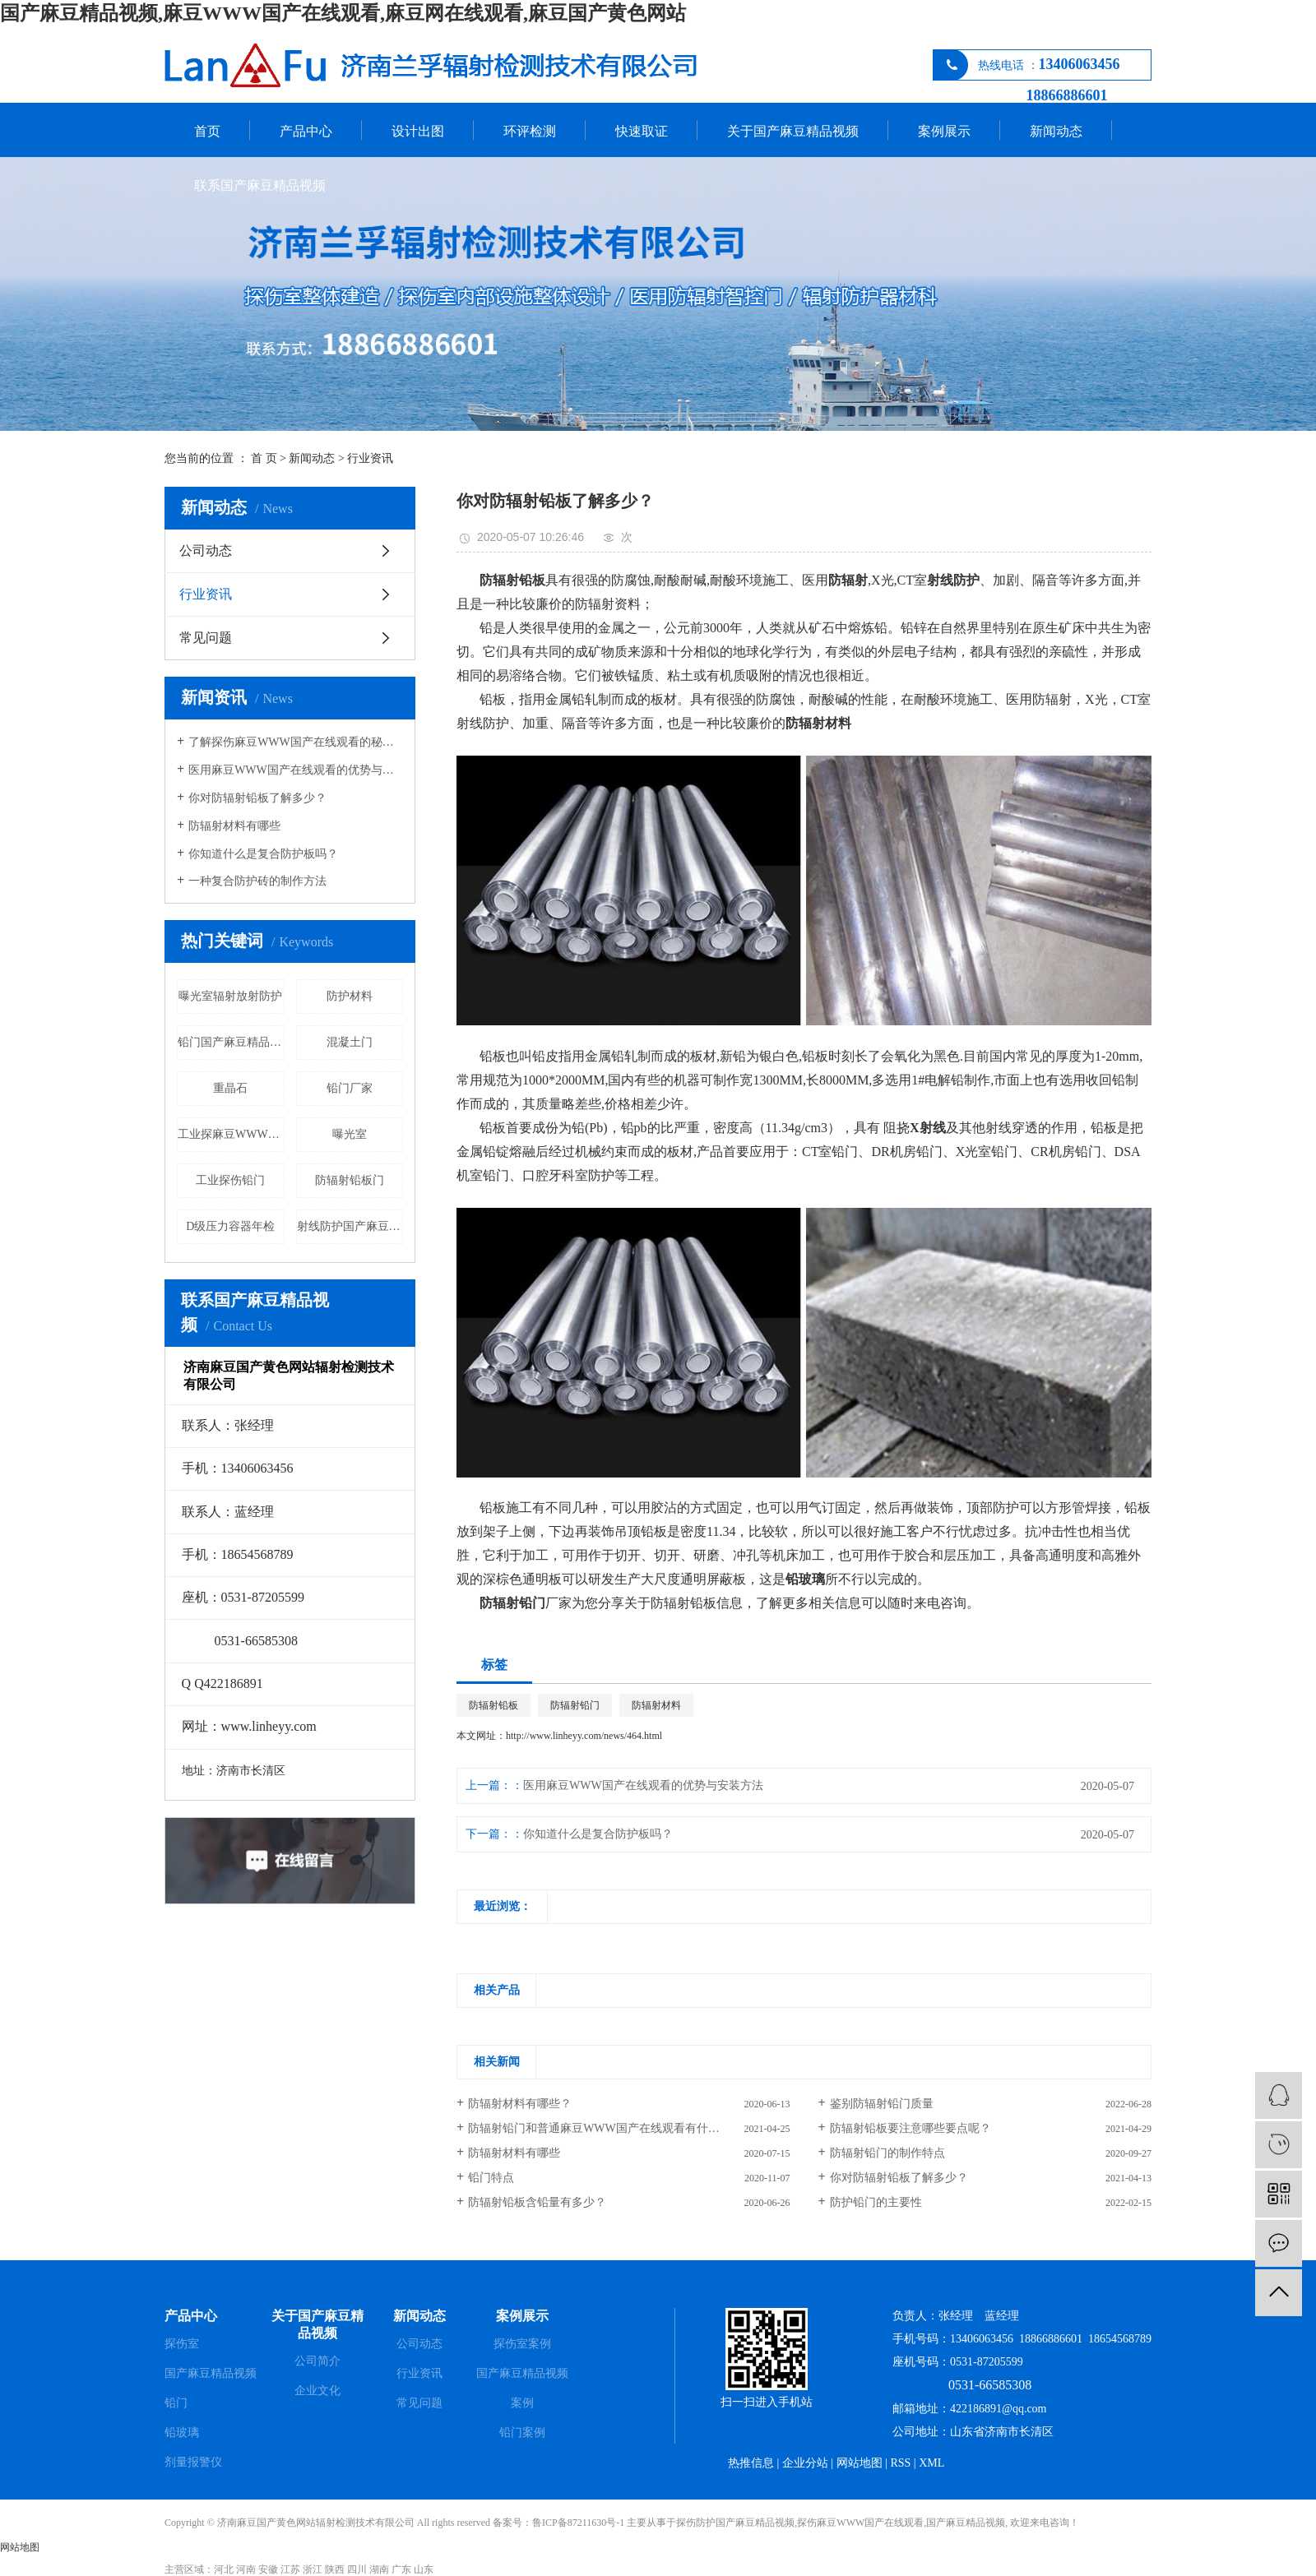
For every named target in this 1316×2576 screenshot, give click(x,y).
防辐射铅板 (493, 1705)
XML (931, 2463)
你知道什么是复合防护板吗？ (598, 1834)
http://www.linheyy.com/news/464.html (584, 1735)
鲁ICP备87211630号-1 (578, 2522)
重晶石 (230, 1088)
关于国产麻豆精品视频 (793, 131)
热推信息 (751, 2463)
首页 (207, 131)
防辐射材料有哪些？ (520, 2103)
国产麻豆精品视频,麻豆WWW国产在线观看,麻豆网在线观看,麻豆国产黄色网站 (343, 13)
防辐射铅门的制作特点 (887, 2153)
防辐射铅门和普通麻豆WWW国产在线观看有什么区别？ (611, 2128)
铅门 (176, 2403)
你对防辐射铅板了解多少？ (899, 2177)
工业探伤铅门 (230, 1180)
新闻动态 (1056, 131)
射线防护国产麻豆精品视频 (350, 1226)
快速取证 (641, 131)
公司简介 (317, 2361)
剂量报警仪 (193, 2462)
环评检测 (529, 131)
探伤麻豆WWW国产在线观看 (860, 2522)
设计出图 (418, 131)
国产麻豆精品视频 (210, 2373)
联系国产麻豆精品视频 (260, 185)
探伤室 (181, 2344)
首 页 (264, 458)
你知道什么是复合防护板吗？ (263, 854)
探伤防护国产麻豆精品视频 (735, 2522)
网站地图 (859, 2463)
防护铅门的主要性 (876, 2202)
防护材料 (350, 996)
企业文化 (317, 2390)
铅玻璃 (181, 2432)
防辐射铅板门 (349, 1180)
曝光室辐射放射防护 (230, 996)
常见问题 (205, 638)
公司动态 (205, 550)
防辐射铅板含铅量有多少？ (537, 2202)
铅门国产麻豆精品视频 (231, 1042)
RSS (900, 2463)
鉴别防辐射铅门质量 (882, 2103)
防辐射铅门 (575, 1705)
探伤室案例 (522, 2344)
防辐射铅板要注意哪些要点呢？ (910, 2128)
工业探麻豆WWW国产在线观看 (231, 1134)
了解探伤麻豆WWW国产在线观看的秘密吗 (295, 742)
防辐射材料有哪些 (234, 826)
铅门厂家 (350, 1088)
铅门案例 (522, 2432)
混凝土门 (350, 1042)
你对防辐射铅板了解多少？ (257, 798)
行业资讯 (370, 458)
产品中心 (306, 131)
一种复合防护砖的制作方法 (257, 881)
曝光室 (349, 1134)
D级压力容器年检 (230, 1226)
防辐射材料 (656, 1705)
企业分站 (805, 2463)
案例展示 (944, 131)
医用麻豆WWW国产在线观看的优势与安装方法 (295, 770)
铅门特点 (491, 2177)
